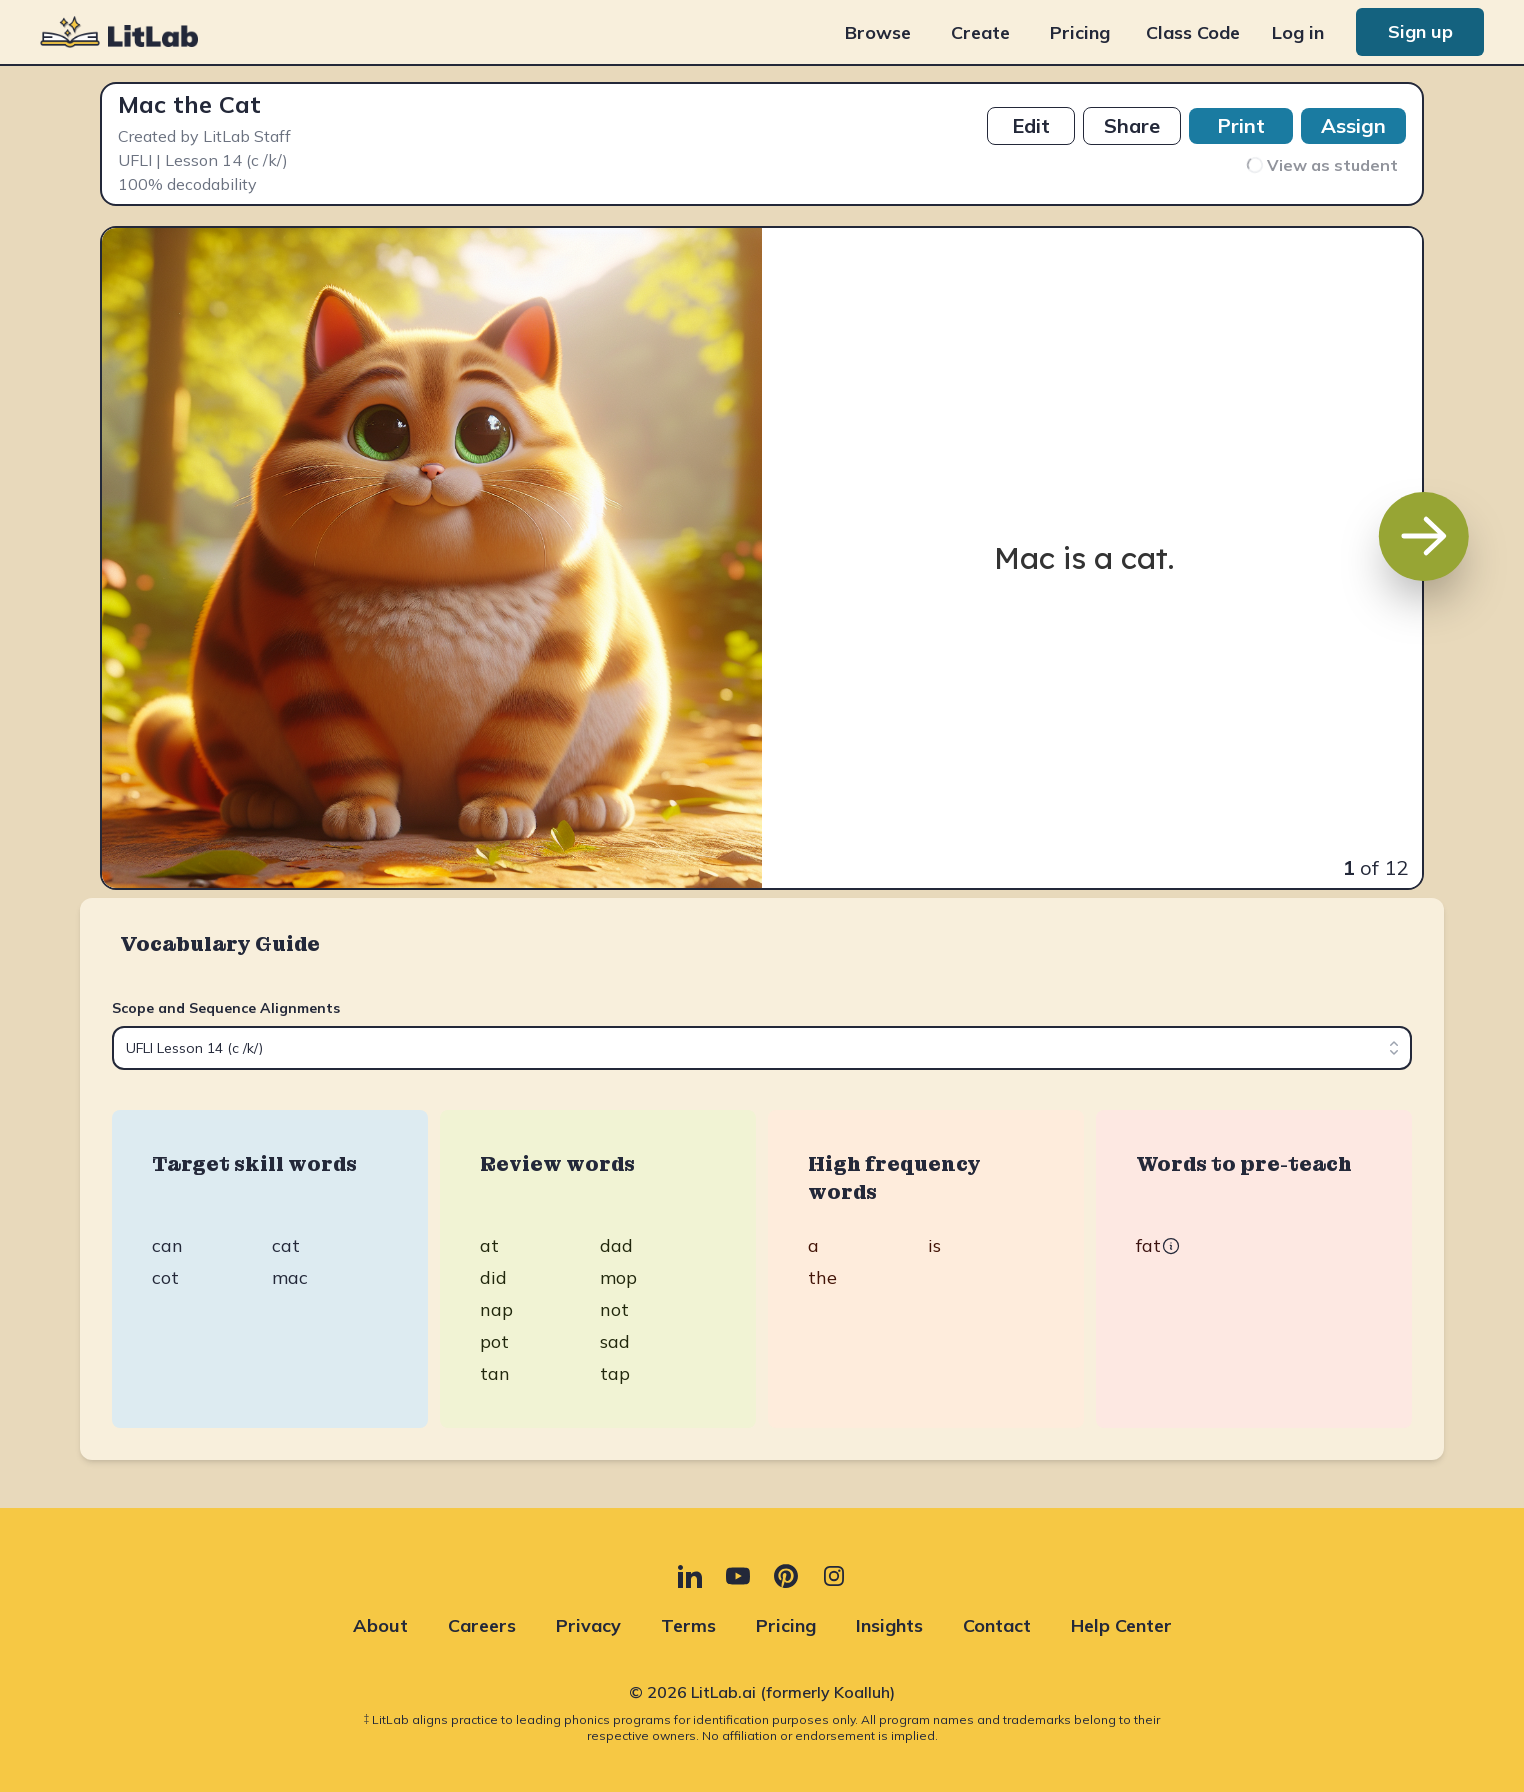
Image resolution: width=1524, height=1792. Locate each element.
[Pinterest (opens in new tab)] (786, 1576)
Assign (1353, 125)
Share (1132, 125)
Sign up (1420, 31)
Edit (1031, 125)
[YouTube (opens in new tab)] (738, 1576)
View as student (1321, 165)
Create (980, 32)
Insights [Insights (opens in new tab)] (889, 1625)
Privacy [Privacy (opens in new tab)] (588, 1625)
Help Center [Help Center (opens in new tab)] (1121, 1625)
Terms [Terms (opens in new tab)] (688, 1625)
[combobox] (762, 1048)
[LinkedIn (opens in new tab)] (690, 1576)
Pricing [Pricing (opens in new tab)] (1080, 32)
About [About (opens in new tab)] (380, 1625)
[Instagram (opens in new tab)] (834, 1576)
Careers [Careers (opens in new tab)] (482, 1625)
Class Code (1193, 32)
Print (1241, 125)
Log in (1298, 32)
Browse (878, 32)
